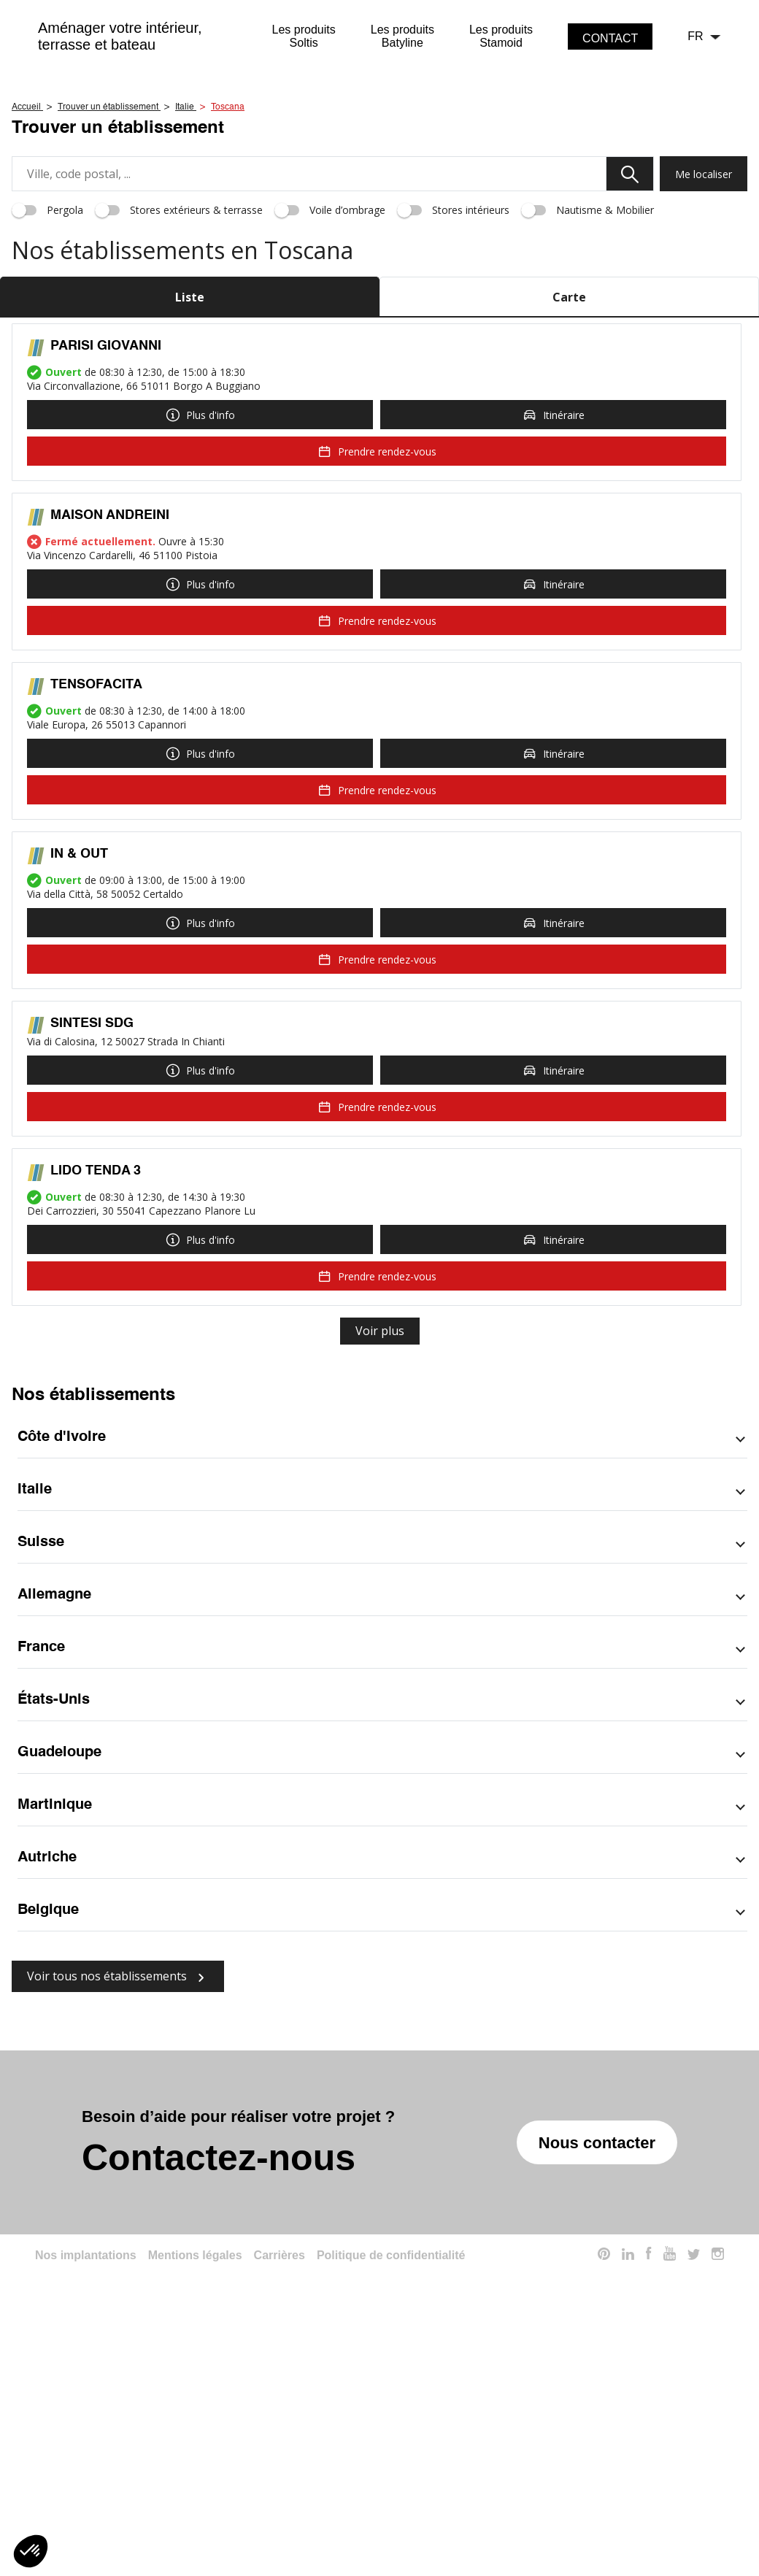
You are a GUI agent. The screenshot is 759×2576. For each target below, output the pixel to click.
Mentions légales (195, 2457)
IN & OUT (79, 1056)
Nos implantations (85, 2457)
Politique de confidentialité (391, 2457)
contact (610, 38)
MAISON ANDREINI (109, 717)
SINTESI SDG (92, 1225)
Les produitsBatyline (402, 36)
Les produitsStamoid (501, 36)
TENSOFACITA (96, 886)
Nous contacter (597, 2345)
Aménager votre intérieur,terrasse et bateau (120, 36)
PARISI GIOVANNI (105, 548)
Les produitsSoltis (304, 36)
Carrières (279, 2457)
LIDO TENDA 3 (95, 1373)
